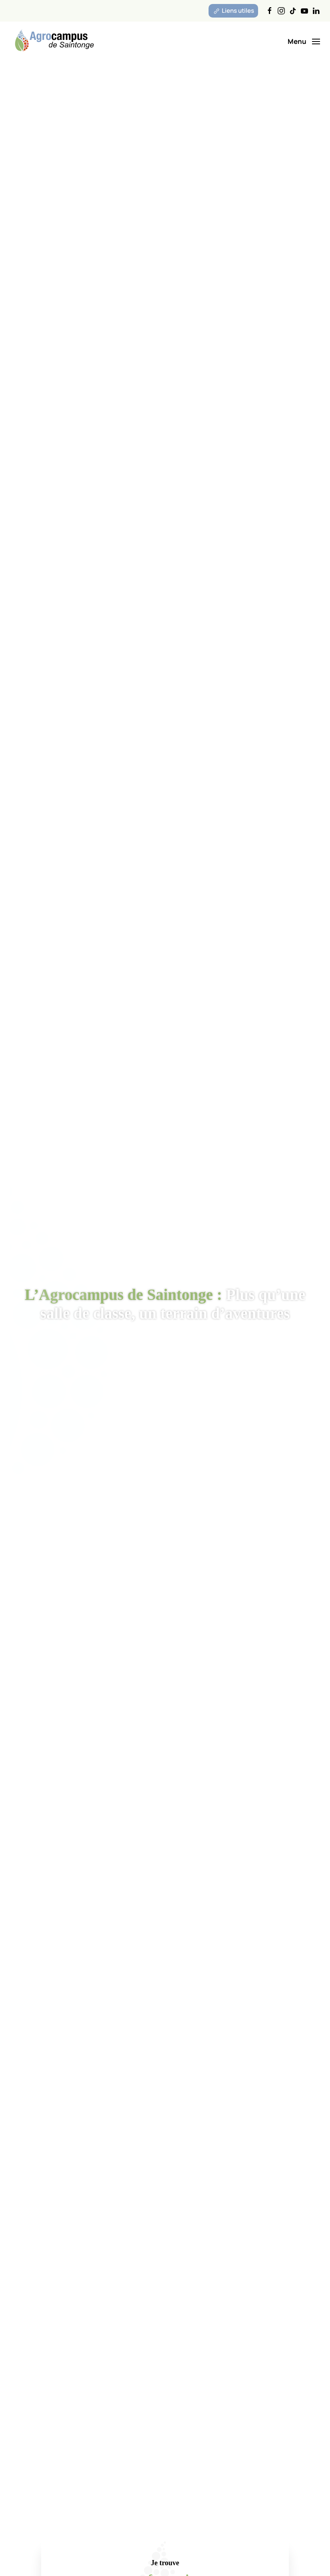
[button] (304, 41)
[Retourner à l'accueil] (54, 41)
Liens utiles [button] (233, 10)
